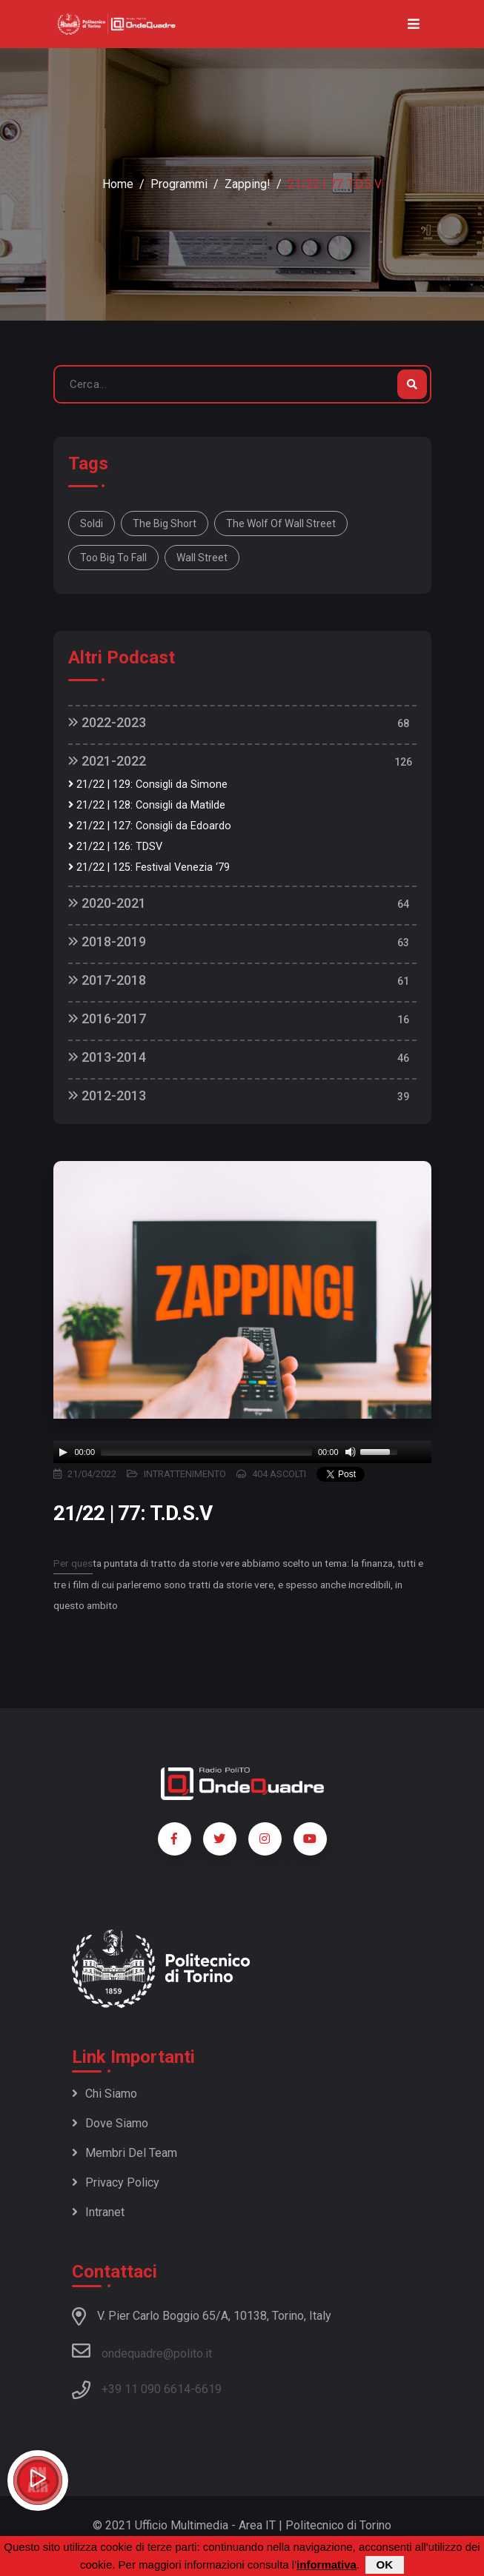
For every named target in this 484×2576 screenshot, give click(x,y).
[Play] (63, 1452)
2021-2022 (107, 761)
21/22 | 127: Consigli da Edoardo (149, 826)
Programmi (179, 184)
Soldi (91, 523)
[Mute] (351, 1452)
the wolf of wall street (281, 523)
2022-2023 (107, 722)
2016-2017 (107, 1018)
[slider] (206, 1452)
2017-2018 (107, 980)
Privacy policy (115, 2182)
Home (117, 184)
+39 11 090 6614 (146, 2389)
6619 (208, 2389)
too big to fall (113, 557)
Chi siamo (104, 2094)
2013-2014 (107, 1057)
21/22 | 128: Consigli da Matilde (146, 805)
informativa (326, 2564)
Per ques (73, 1563)
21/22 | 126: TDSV (115, 846)
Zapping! (248, 184)
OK (385, 2564)
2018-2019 (107, 941)
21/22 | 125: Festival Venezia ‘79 (149, 867)
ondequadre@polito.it (142, 2351)
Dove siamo (110, 2123)
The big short (164, 523)
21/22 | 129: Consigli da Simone (148, 784)
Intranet (98, 2212)
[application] (242, 1452)
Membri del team (124, 2153)
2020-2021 (107, 903)
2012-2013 (107, 1095)
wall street (202, 557)
